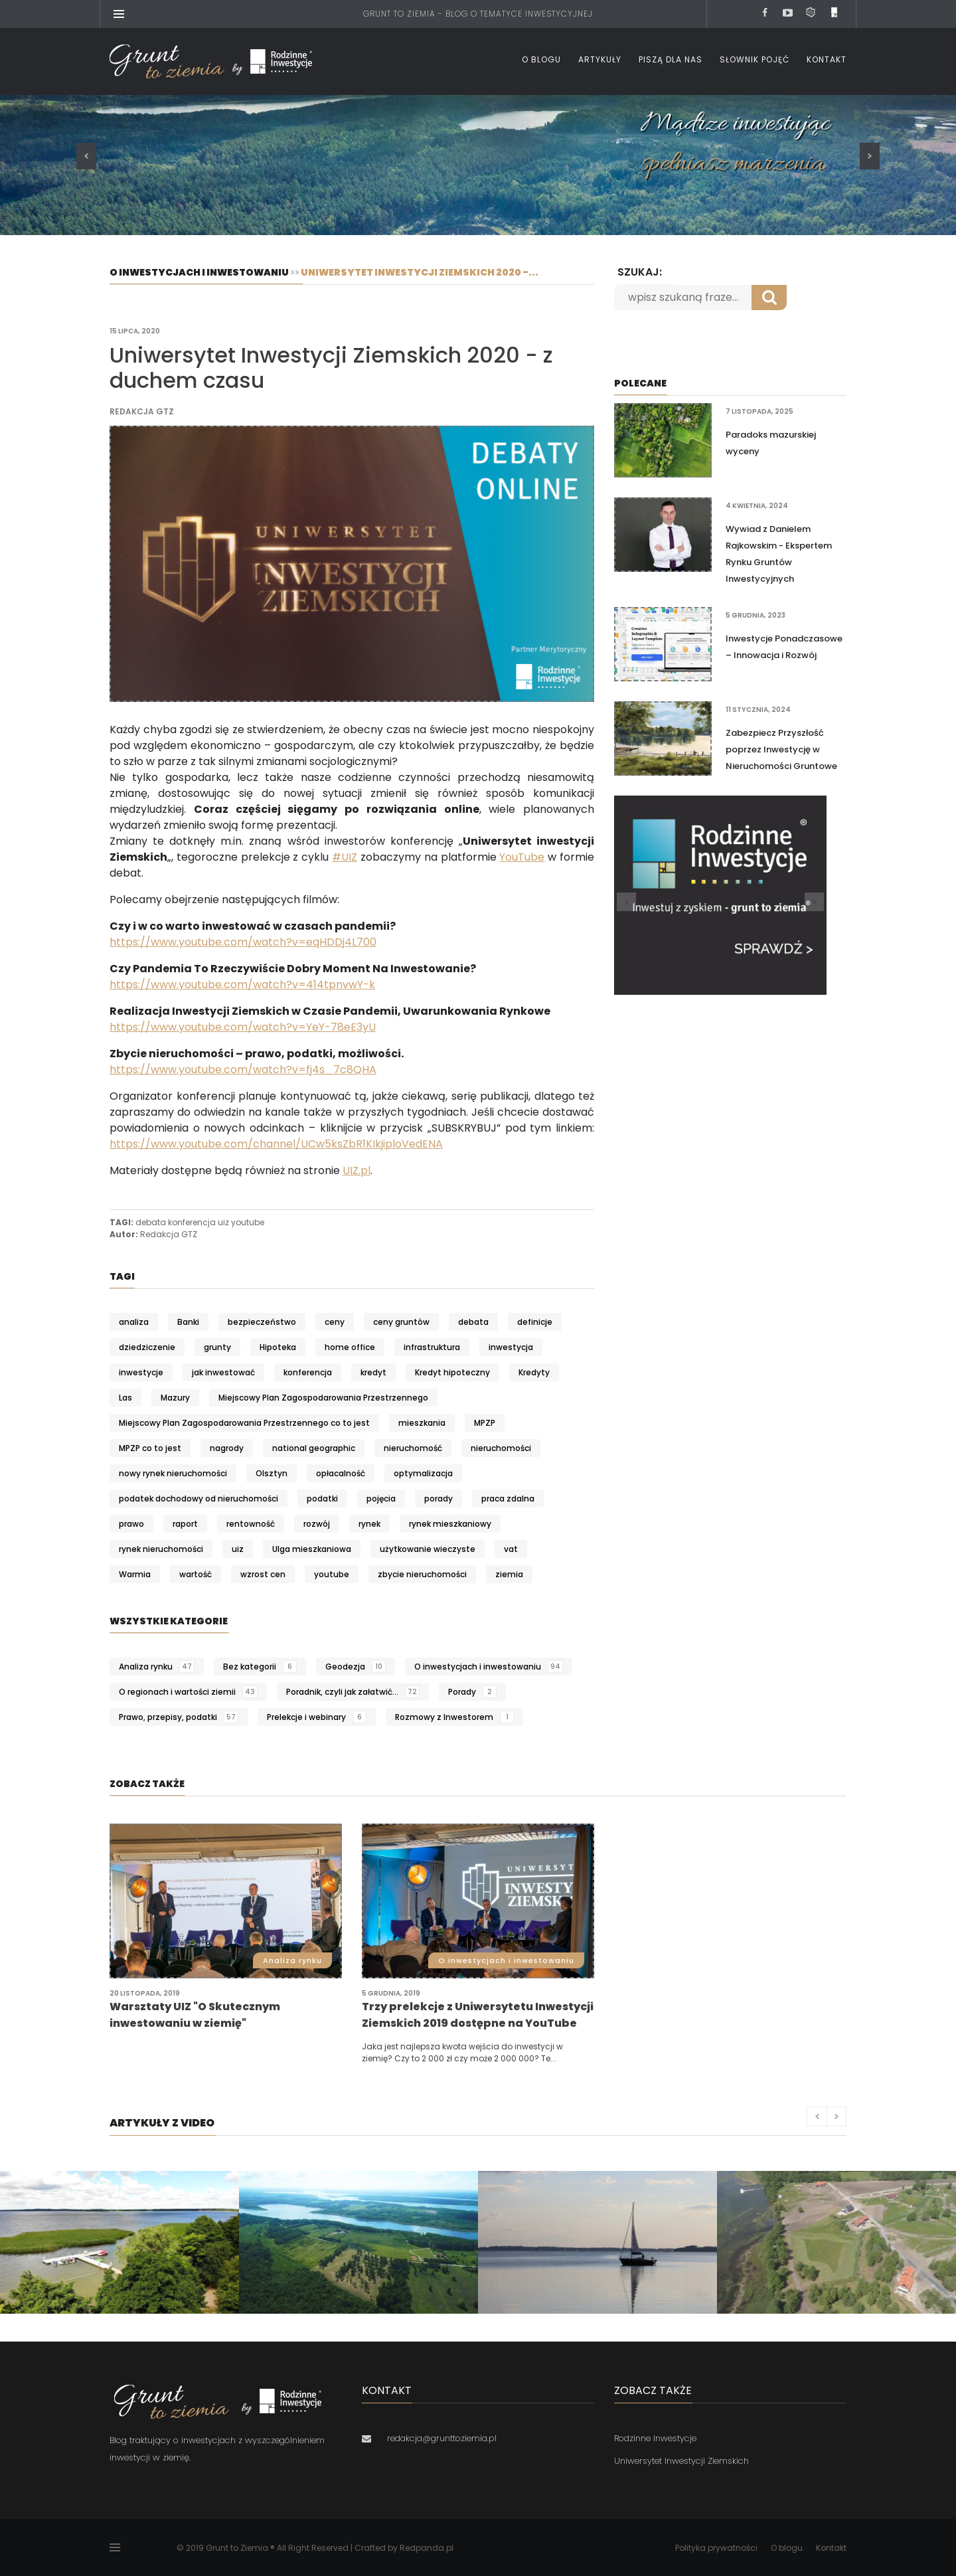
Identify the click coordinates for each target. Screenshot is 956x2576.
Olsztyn (271, 1473)
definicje (534, 1322)
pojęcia (381, 1498)
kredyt (373, 1372)
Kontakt (826, 59)
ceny (335, 1322)
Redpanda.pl (426, 2547)
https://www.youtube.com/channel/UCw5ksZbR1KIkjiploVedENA (276, 1144)
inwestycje (141, 1372)
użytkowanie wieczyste (427, 1549)
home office (350, 1347)
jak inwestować (223, 1372)
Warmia (135, 1574)
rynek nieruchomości (161, 1549)
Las (125, 1397)
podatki (322, 1498)
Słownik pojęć (754, 59)
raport (185, 1523)
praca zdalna (507, 1498)
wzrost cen (262, 1574)
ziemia (509, 1574)
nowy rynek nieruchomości (173, 1473)
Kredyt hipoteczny (452, 1372)
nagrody (227, 1448)
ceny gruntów (401, 1322)
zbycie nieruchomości (422, 1574)
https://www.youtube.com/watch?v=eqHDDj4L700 (243, 942)
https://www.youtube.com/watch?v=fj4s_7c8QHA (243, 1069)
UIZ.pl (356, 1170)
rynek (369, 1523)
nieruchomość (413, 1448)
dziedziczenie (147, 1347)
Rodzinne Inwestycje (655, 2438)
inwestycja (511, 1347)
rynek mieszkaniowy (450, 1523)
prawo (131, 1523)
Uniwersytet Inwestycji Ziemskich (681, 2460)
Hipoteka (278, 1347)
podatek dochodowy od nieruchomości (198, 1498)
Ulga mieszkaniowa (311, 1549)
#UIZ (344, 857)
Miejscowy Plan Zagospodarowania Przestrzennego (323, 1397)
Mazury (175, 1397)
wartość (195, 1574)
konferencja (192, 1222)
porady (438, 1498)
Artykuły (599, 59)
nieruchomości (501, 1448)
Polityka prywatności (716, 2547)
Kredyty (534, 1372)
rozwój (316, 1523)
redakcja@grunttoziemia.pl (442, 2438)
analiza (134, 1322)
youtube (247, 1222)
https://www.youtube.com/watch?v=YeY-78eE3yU (243, 1027)
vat (511, 1549)
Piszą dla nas (670, 59)
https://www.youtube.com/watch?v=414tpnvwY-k (242, 984)
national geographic (313, 1448)
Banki (188, 1322)
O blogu (541, 59)
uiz (223, 1222)
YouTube (521, 857)
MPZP (484, 1422)
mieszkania (421, 1422)
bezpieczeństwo (262, 1322)
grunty (217, 1347)
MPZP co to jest (150, 1448)
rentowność (250, 1523)
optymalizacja (423, 1473)
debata (150, 1222)
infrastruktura (432, 1347)
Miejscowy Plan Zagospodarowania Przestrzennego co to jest (244, 1422)
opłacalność (340, 1473)
